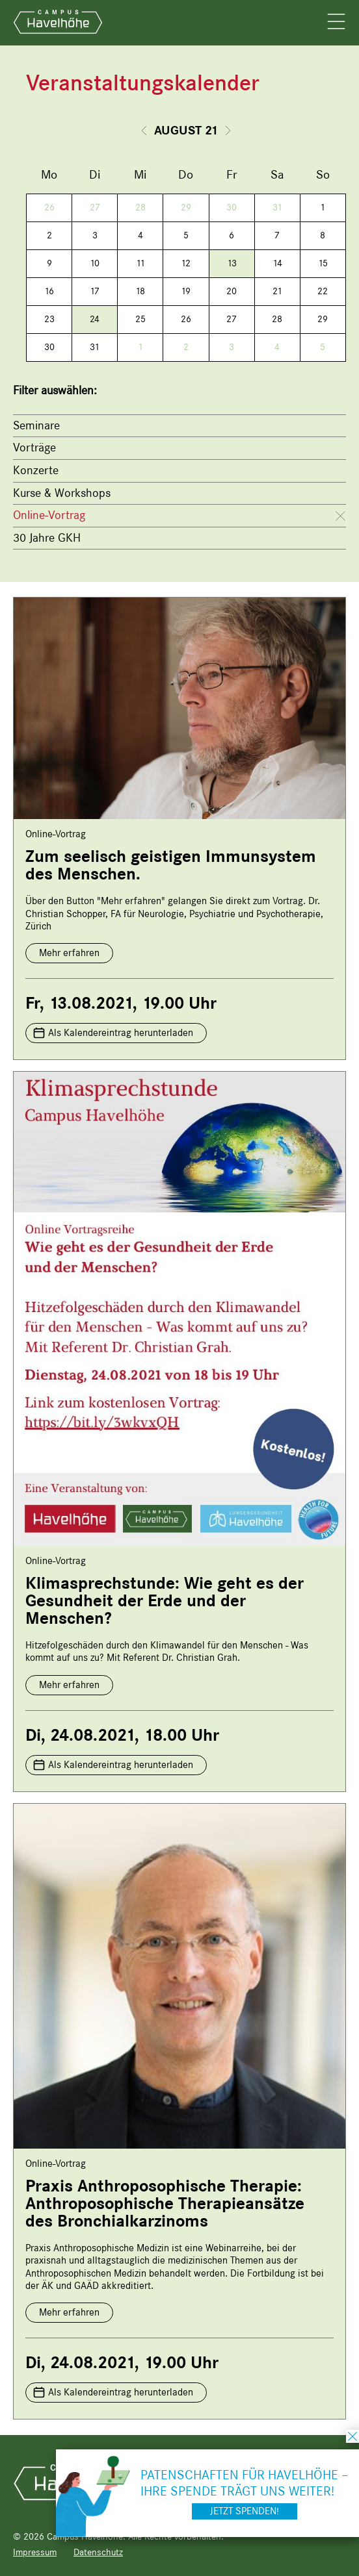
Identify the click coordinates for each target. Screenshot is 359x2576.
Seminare (36, 425)
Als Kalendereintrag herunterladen (120, 1033)
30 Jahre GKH (47, 538)
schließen (352, 2436)
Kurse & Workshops (62, 493)
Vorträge (34, 447)
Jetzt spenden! (244, 2511)
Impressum (35, 2552)
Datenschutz (98, 2552)
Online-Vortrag (49, 515)
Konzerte (36, 470)
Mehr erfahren (69, 953)
